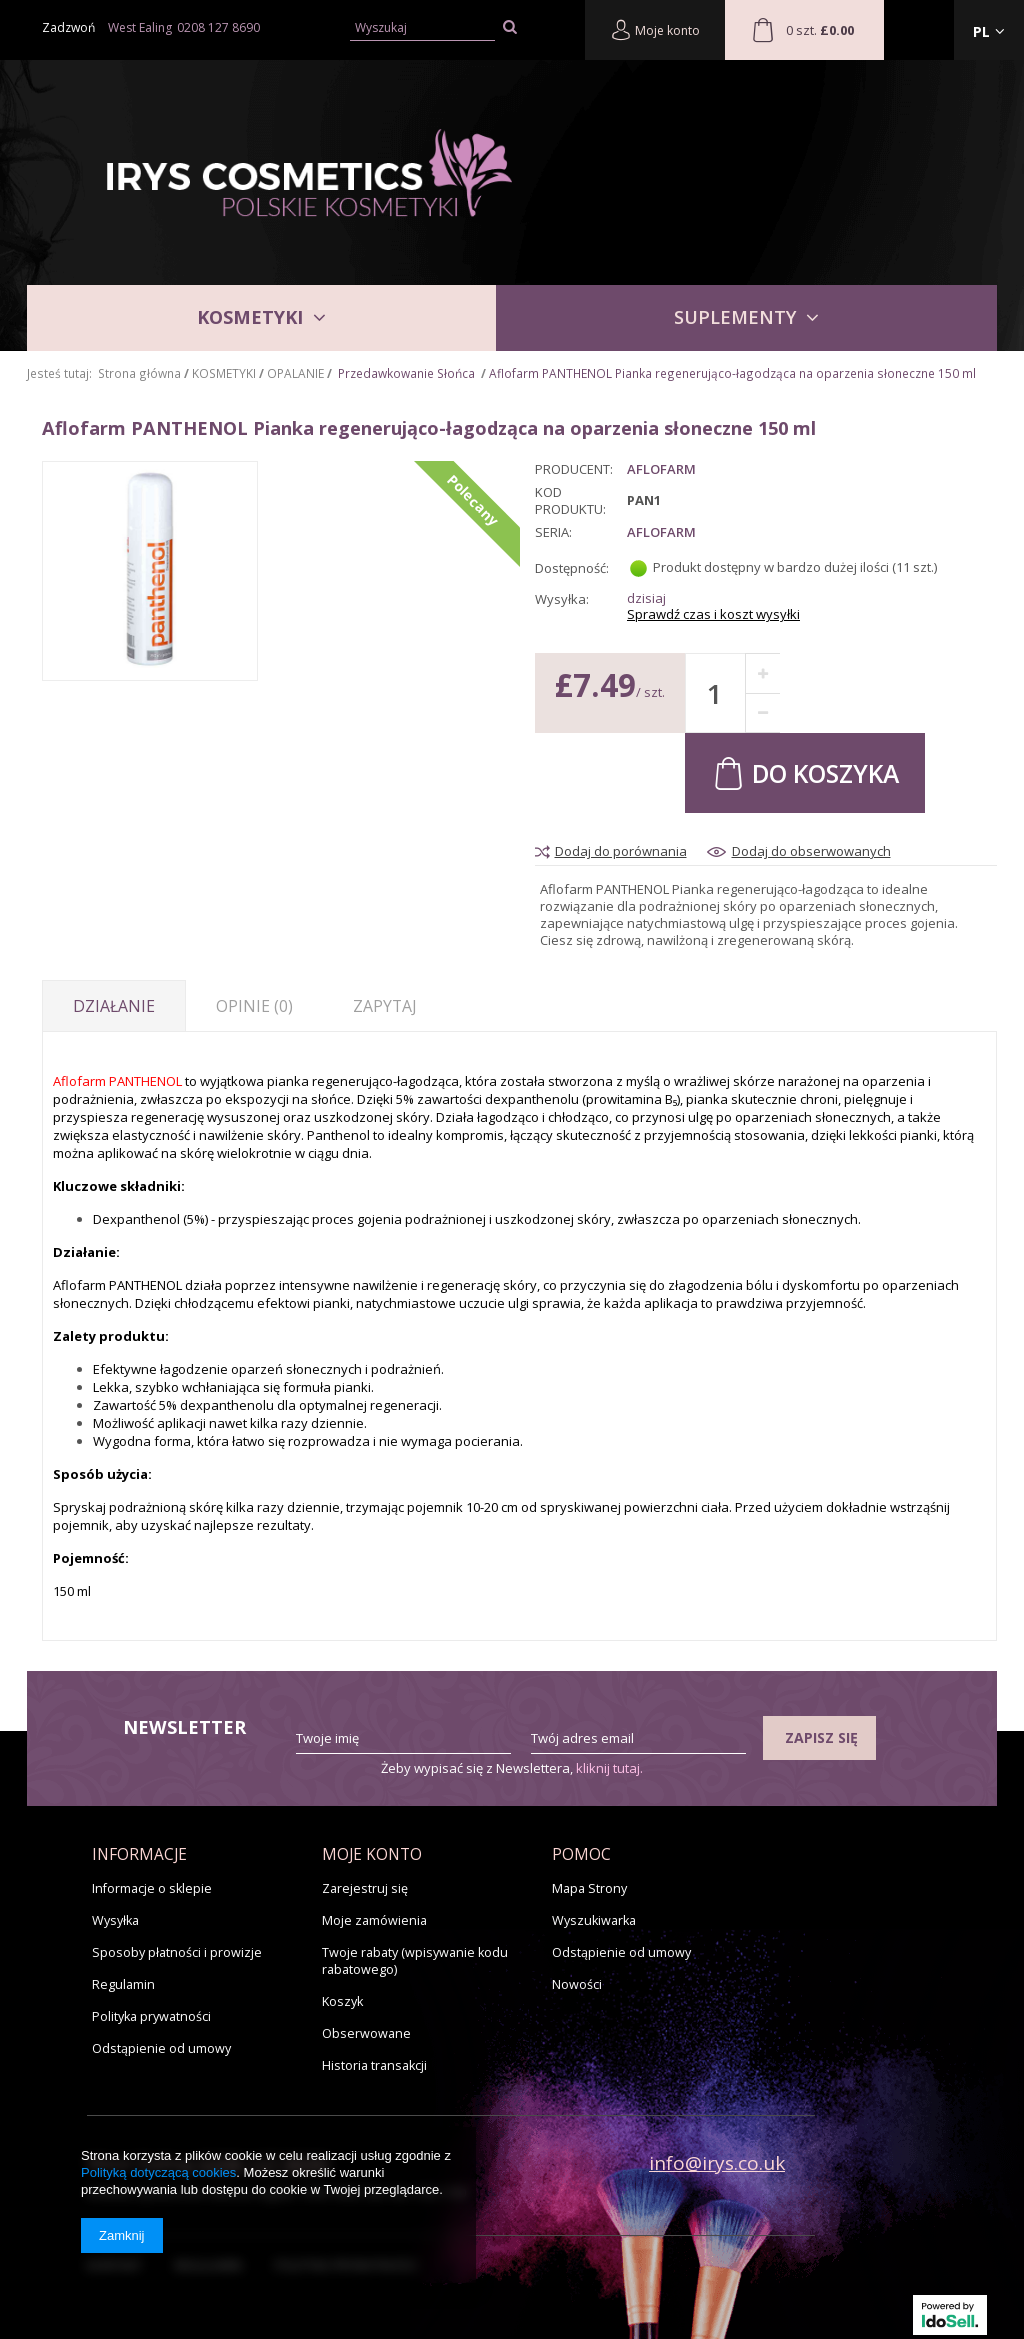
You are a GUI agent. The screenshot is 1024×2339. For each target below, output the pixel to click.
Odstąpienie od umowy (161, 2048)
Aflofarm (661, 532)
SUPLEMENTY (735, 317)
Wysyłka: (562, 599)
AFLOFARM (661, 469)
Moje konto (655, 29)
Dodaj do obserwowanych (811, 851)
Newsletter (184, 1727)
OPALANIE (295, 373)
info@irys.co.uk (717, 2163)
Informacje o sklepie (152, 1888)
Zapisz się (821, 1737)
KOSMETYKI (250, 317)
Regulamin (123, 1984)
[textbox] (422, 28)
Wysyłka (115, 1920)
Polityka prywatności (151, 2016)
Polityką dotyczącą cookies (158, 2172)
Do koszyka (805, 772)
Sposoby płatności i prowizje (177, 1952)
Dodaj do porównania (621, 851)
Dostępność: (572, 568)
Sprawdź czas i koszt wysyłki (713, 614)
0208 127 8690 (218, 27)
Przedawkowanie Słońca (406, 373)
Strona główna (139, 373)
